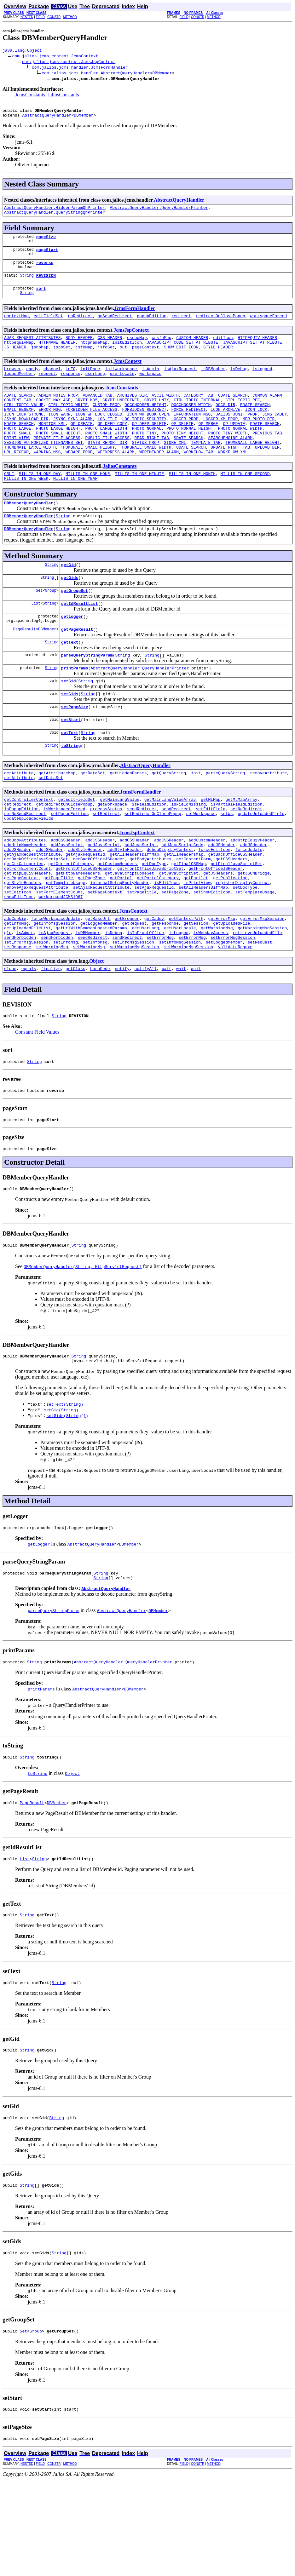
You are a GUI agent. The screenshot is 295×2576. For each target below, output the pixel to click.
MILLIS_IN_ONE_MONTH (192, 502)
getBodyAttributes (150, 916)
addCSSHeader (65, 894)
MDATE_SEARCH (19, 445)
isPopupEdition (21, 860)
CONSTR (54, 17)
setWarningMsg (52, 1018)
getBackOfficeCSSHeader (235, 911)
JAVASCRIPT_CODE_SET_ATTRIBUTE (182, 354)
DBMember (162, 74)
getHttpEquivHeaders (27, 933)
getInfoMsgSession (55, 990)
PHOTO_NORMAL (147, 451)
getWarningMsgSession (262, 996)
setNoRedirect (246, 860)
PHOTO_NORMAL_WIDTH (240, 451)
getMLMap (210, 848)
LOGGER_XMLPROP (220, 439)
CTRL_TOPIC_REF (242, 417)
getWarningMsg (217, 996)
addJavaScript (67, 899)
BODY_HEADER (79, 349)
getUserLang (145, 996)
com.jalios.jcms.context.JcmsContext (55, 57)
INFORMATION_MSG (192, 434)
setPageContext (105, 956)
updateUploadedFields (28, 871)
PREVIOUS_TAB (267, 456)
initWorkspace (121, 383)
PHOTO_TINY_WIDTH (228, 456)
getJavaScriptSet (178, 933)
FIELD (40, 17)
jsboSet (62, 360)
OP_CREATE (82, 445)
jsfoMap (84, 360)
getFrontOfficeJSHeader (215, 928)
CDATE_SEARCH (233, 411)
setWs (227, 865)
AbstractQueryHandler (46, 118)
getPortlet (195, 939)
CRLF (9, 502)
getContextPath (186, 984)
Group (50, 625)
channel (52, 383)
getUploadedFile (231, 990)
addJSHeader (221, 899)
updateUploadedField (261, 865)
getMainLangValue (119, 848)
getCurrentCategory (70, 922)
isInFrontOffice (145, 1001)
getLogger (72, 653)
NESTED (26, 17)
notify (122, 1041)
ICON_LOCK (256, 428)
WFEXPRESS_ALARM (115, 479)
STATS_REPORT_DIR (107, 468)
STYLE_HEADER (218, 360)
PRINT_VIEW (16, 462)
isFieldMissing (188, 854)
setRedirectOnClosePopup (152, 865)
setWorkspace (201, 865)
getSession (196, 990)
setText (69, 778)
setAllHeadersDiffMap (203, 950)
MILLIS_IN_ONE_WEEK (26, 507)
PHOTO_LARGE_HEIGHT (58, 451)
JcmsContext (127, 374)
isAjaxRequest (180, 383)
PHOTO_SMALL (17, 456)
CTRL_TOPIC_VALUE (23, 422)
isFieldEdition (149, 854)
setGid (68, 722)
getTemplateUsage (65, 945)
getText (69, 681)
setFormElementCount (59, 956)
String (26, 283)
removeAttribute (268, 820)
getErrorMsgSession (262, 984)
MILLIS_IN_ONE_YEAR (75, 507)
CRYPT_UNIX (156, 417)
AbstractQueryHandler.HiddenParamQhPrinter (54, 211)
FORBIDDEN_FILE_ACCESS (91, 428)
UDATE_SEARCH (191, 473)
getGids (69, 611)
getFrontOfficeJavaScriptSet (150, 928)
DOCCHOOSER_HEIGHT (145, 422)
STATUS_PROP (145, 468)
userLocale (122, 388)
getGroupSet (74, 625)
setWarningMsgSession (134, 1018)
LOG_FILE (107, 439)
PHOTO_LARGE (17, 451)
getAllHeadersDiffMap (134, 911)
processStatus (106, 860)
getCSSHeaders (231, 916)
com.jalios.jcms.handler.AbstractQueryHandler (96, 74)
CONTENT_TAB (17, 417)
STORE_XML (175, 468)
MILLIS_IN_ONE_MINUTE (139, 502)
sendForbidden (20, 1007)
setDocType (245, 950)
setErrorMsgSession (233, 1007)
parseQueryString (225, 820)
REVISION (46, 284)
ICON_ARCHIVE (225, 428)
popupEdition (151, 326)
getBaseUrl (97, 984)
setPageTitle (142, 956)
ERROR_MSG (49, 428)
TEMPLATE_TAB (206, 468)
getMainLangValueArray (170, 848)
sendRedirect (142, 860)
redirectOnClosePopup (220, 326)
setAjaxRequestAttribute (101, 950)
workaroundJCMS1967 (60, 962)
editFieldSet (48, 326)
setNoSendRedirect (25, 865)
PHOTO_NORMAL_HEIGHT (189, 451)
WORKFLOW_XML (233, 479)
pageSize (46, 242)
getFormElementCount (27, 928)
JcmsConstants (30, 95)
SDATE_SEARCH (188, 462)
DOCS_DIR (225, 422)
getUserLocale (180, 996)
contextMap (16, 326)
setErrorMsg (160, 1007)
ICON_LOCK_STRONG (23, 434)
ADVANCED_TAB (98, 411)
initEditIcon (127, 354)
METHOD (70, 17)
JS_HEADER (15, 360)
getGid (68, 597)
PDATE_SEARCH (265, 445)
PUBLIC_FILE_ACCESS (107, 462)
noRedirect (80, 326)
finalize (51, 1041)
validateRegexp (235, 1018)
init (196, 820)
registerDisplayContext (243, 945)
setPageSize (74, 750)
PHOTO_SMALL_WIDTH (106, 456)
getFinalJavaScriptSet (236, 922)
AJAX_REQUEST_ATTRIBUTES (32, 349)
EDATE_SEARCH (255, 422)
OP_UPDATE (234, 445)
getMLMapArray (241, 848)
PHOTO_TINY (144, 456)
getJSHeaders (218, 933)
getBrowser (127, 984)
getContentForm (193, 916)
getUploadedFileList (27, 996)
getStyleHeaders (22, 945)
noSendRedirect (114, 326)
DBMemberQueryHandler (28, 533)
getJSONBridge (253, 933)
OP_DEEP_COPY (112, 445)
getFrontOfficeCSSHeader (84, 928)
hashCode (100, 1041)
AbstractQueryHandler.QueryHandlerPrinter (159, 211)
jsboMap (40, 360)
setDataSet (50, 826)
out (123, 360)
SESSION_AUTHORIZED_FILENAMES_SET (43, 468)
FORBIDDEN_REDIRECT (144, 428)
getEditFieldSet (76, 848)
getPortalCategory (158, 939)
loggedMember (19, 388)
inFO (70, 383)
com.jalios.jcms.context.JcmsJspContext (68, 62)
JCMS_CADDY (274, 434)
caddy (32, 383)
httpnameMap (93, 354)
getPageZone (91, 939)
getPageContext (21, 939)
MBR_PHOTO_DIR (259, 439)
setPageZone (174, 956)
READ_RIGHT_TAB (151, 462)
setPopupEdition (69, 865)
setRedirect (106, 865)
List (35, 639)
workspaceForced (268, 326)
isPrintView (197, 945)
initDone (90, 383)
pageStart (47, 256)
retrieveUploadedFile (257, 1001)
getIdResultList (79, 639)
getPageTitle (58, 939)
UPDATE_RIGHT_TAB (230, 473)
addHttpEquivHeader (252, 894)
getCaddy (154, 984)
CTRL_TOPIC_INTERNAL (197, 417)
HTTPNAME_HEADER (56, 354)
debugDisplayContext (170, 905)
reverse (45, 270)
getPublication (230, 939)
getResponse (165, 990)
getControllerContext (28, 848)
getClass (75, 1041)
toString (71, 792)
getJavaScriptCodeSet (129, 933)
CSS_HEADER (109, 349)
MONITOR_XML (52, 445)
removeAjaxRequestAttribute (36, 950)
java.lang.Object (22, 51)
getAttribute (19, 820)
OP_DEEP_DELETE (149, 445)
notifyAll (146, 1041)
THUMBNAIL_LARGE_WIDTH (30, 473)
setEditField (210, 860)
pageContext (145, 360)
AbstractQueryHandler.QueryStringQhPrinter (54, 217)
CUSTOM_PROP (106, 422)
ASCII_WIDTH (165, 411)
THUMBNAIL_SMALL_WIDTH (145, 473)
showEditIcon (19, 962)
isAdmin (150, 383)
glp (7, 1001)
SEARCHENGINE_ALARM (230, 462)
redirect (181, 326)
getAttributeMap (56, 820)
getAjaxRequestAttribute (32, 911)
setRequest (259, 1013)
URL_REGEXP (16, 479)
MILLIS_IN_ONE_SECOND (244, 502)
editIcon (223, 349)
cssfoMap (161, 349)
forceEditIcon (214, 905)
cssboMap (137, 349)
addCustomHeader (206, 894)
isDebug (239, 383)
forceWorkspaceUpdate (55, 984)
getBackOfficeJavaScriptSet (36, 916)
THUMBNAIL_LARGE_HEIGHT (252, 468)
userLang (95, 388)
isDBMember (213, 383)
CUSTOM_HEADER (192, 349)
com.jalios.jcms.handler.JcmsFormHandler (80, 68)
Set (39, 625)
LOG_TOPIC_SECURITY (144, 439)
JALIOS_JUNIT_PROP (236, 434)
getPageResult (77, 667)
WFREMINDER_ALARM (159, 479)
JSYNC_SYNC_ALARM (73, 439)
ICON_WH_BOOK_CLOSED (98, 434)
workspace (150, 388)
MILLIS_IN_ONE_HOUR (88, 502)
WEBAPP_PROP (79, 479)
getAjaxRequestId (85, 911)
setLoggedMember (224, 1013)
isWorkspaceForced (64, 860)
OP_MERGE (208, 445)
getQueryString (169, 820)
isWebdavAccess (211, 1001)
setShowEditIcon (212, 956)
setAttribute (19, 826)
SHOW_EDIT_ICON (181, 360)
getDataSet (92, 820)
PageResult (24, 666)
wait (166, 1041)
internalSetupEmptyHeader (119, 945)
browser (12, 383)
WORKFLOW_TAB (198, 479)
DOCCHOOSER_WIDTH (191, 422)
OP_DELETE (182, 445)
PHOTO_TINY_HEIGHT (182, 456)
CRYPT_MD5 (86, 417)
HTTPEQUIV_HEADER (257, 349)
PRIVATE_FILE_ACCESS (57, 462)
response (70, 388)
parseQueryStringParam (87, 694)
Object (96, 1033)
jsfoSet (106, 360)
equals (28, 1041)
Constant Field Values (37, 1105)
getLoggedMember (98, 990)
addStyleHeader (85, 905)
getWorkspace (112, 854)
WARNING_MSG (47, 479)
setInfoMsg (65, 1013)
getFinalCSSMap (188, 922)
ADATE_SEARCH (19, 411)
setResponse (17, 1018)
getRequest (134, 990)
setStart (71, 764)
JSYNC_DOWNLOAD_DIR (26, 439)
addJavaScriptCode (182, 899)
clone (10, 1041)
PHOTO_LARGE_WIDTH (106, 451)
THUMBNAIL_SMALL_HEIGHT (88, 473)
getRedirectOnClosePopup (64, 854)
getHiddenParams (128, 820)
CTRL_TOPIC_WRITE (68, 422)
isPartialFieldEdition (236, 854)
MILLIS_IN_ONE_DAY (40, 502)
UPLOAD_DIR (267, 473)
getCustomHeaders (117, 922)
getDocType (154, 922)
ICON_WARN (59, 434)
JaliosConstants (63, 95)
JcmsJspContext (131, 340)
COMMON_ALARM (267, 411)
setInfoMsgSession (133, 1013)
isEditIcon (166, 945)
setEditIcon (17, 956)
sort (41, 298)
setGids (69, 736)
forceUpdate (248, 905)
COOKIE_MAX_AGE (53, 417)
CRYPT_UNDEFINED (120, 417)
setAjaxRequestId (154, 950)
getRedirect (17, 854)
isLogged (262, 383)
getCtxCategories (23, 922)
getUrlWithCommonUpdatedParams (91, 996)
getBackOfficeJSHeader (98, 916)
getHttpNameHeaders (78, 933)
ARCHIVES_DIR (132, 411)
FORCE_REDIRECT (188, 428)
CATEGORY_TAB (198, 411)
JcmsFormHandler (134, 317)
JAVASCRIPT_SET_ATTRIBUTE (252, 354)
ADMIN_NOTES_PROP (58, 411)
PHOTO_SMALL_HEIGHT (58, 456)
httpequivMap (19, 354)
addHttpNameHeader (25, 899)
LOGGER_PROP (184, 439)
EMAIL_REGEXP (19, 428)
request (47, 388)
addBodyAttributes (25, 894)
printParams (74, 708)
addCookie (15, 984)
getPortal (121, 939)
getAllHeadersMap (183, 911)
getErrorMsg (221, 984)
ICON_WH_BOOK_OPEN (148, 434)
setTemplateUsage (255, 956)
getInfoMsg (16, 990)
